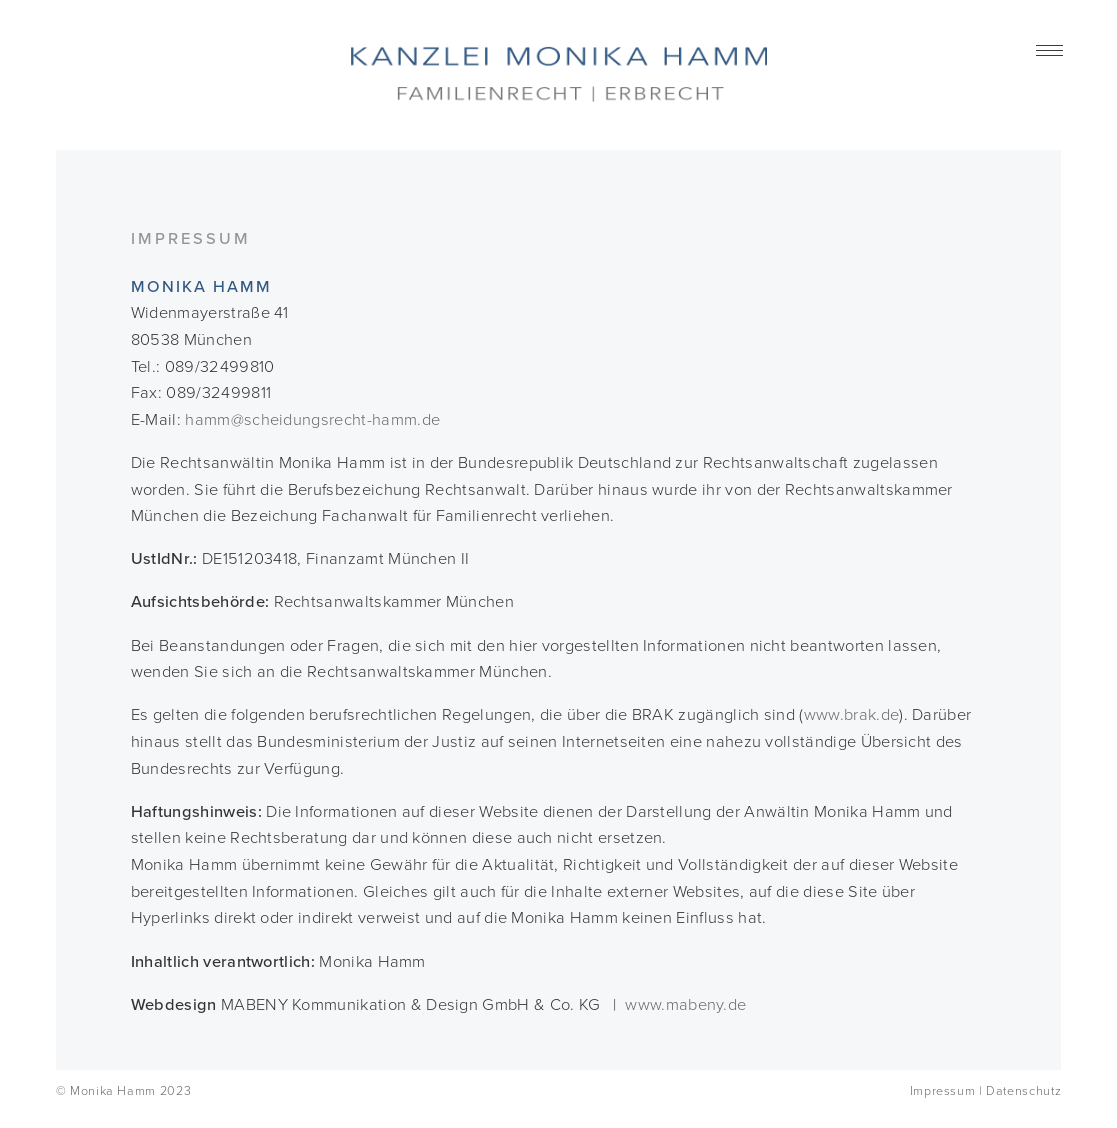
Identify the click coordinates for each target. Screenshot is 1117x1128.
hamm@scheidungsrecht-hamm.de (312, 420)
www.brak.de (851, 715)
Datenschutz (1023, 1091)
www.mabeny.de (685, 1005)
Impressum (943, 1091)
